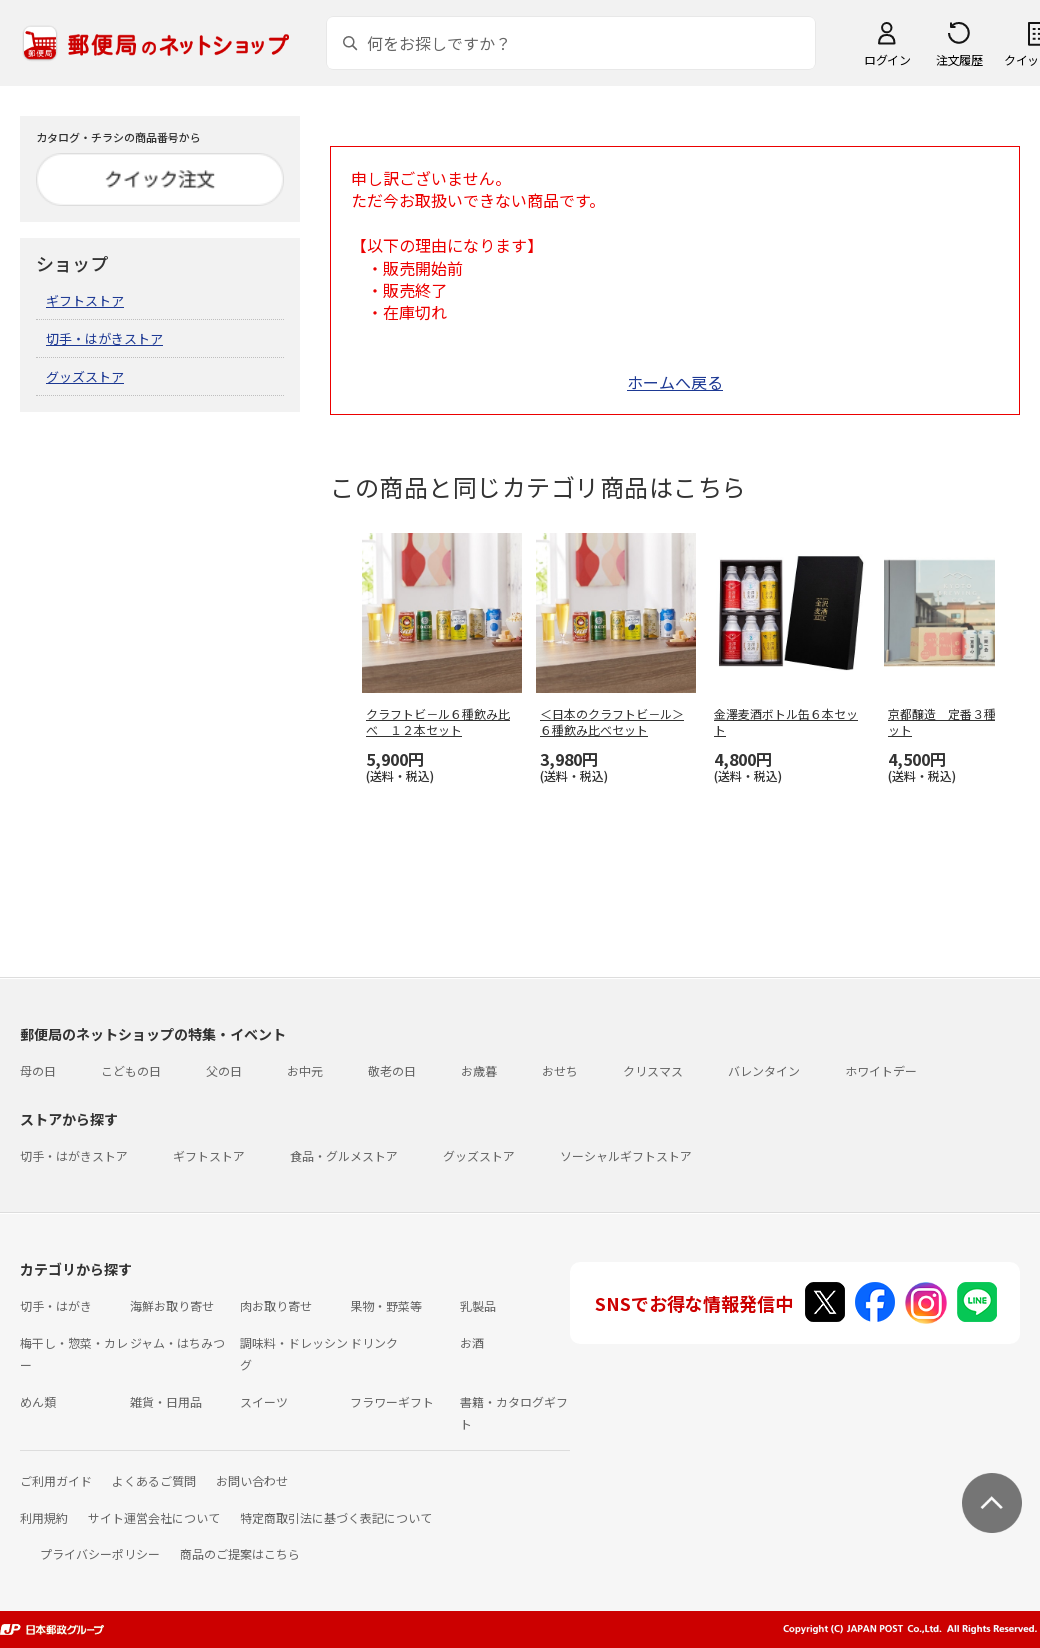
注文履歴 (959, 59)
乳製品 (478, 1305)
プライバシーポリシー (100, 1553)
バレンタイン (764, 1070)
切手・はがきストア (104, 338)
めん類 (38, 1401)
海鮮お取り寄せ (172, 1305)
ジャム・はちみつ (177, 1342)
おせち (560, 1070)
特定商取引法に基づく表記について (336, 1517)
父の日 (224, 1070)
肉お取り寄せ (276, 1305)
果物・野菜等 (386, 1305)
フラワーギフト (392, 1401)
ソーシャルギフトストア (626, 1155)
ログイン (887, 59)
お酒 (472, 1342)
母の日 (38, 1070)
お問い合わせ (252, 1480)
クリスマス (653, 1070)
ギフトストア (85, 300)
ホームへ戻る (675, 382)
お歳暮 (479, 1070)
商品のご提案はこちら (240, 1553)
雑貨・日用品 (166, 1401)
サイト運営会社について (154, 1517)
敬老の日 (392, 1070)
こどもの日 (131, 1070)
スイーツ (264, 1401)
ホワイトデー (881, 1070)
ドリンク (374, 1342)
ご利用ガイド (56, 1480)
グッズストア (85, 376)
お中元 (305, 1070)
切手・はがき (56, 1305)
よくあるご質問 (154, 1480)
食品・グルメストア (344, 1155)
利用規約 (44, 1517)
